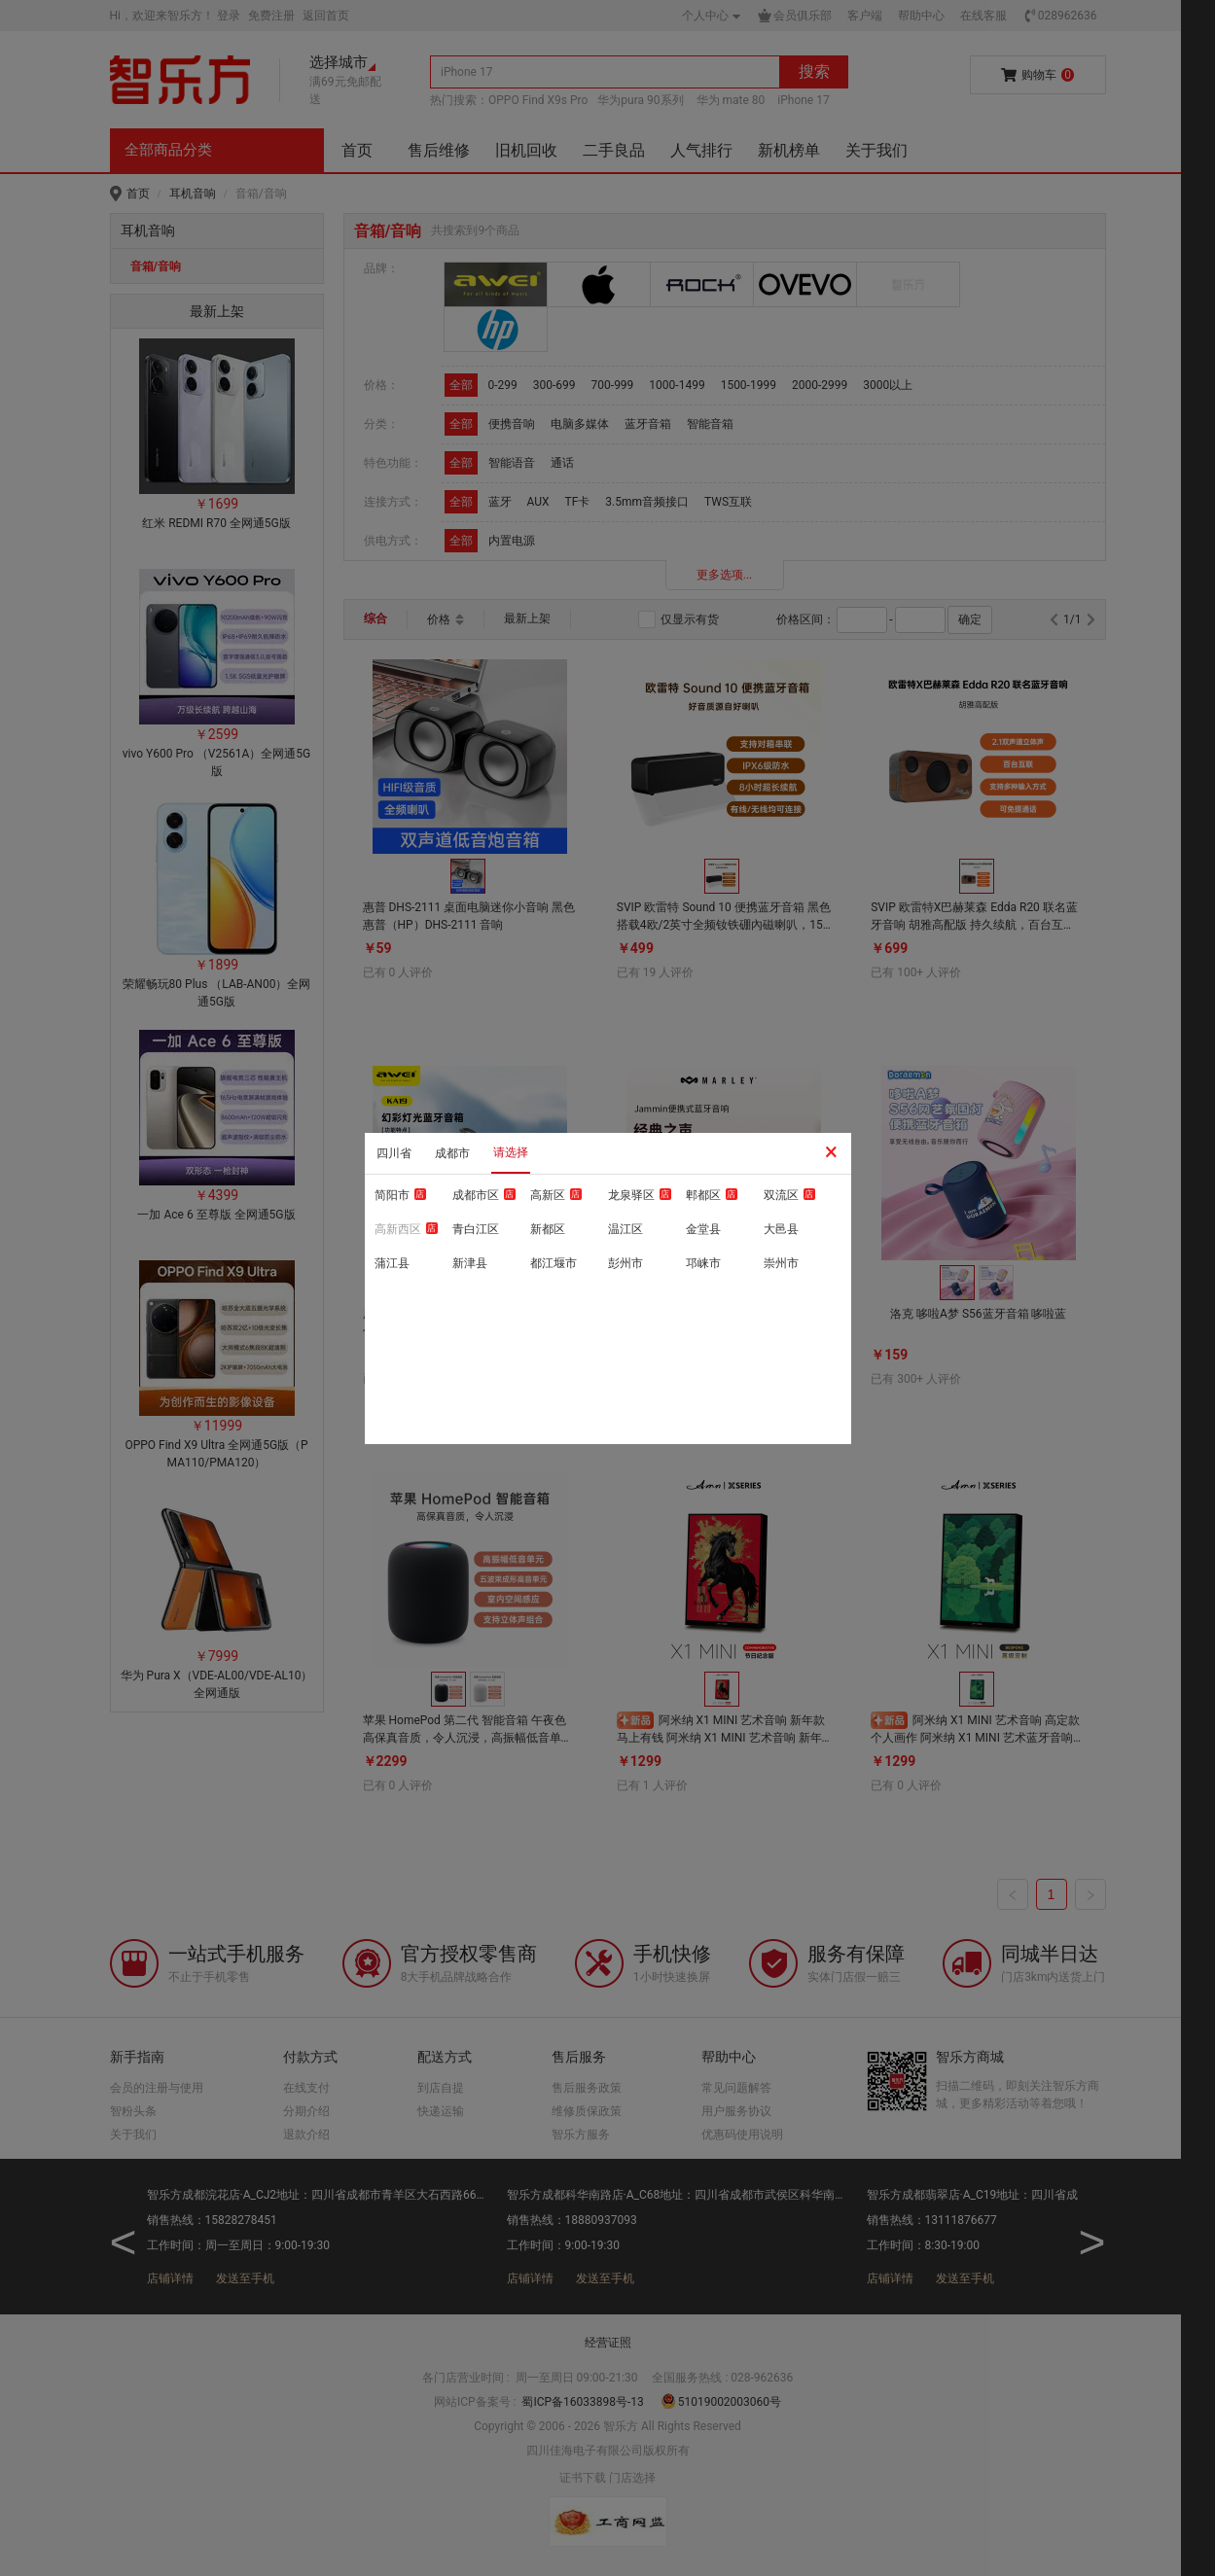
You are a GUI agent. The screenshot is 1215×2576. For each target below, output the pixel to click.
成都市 (452, 1153)
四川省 (393, 1153)
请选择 (510, 1152)
